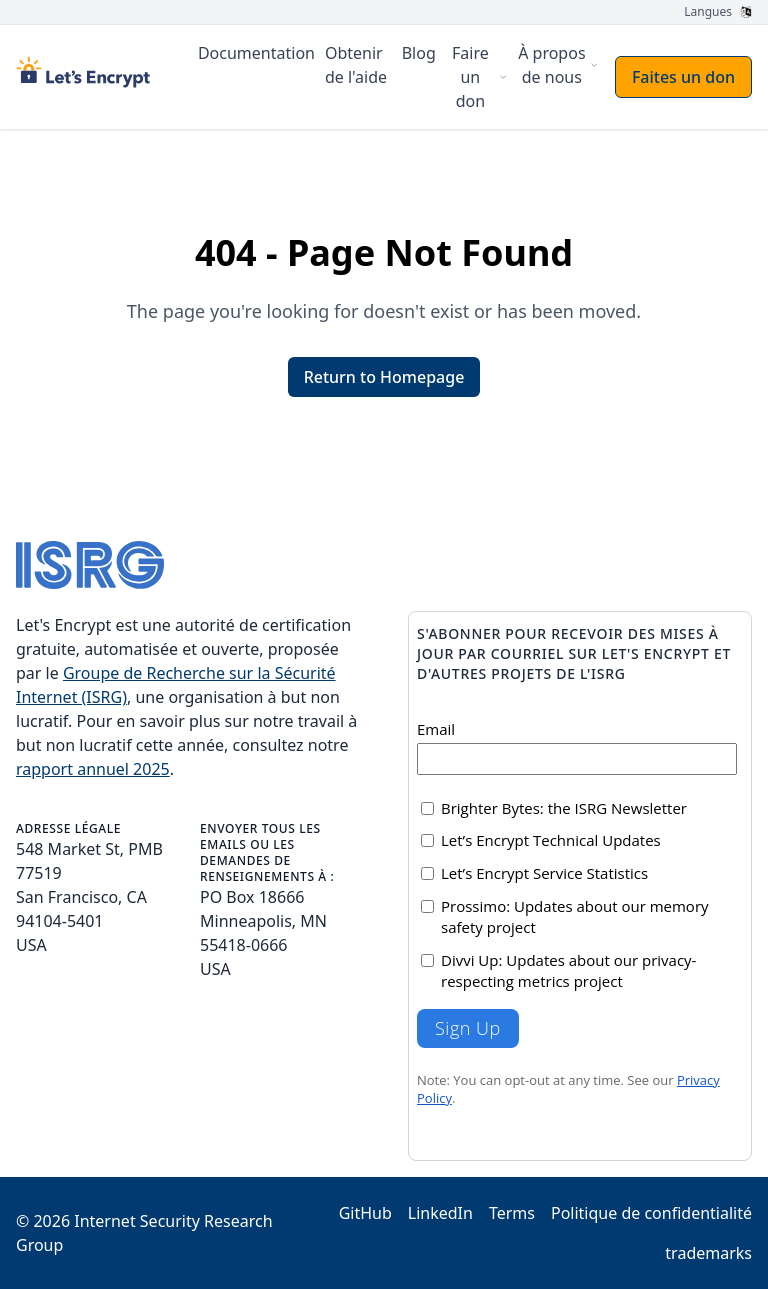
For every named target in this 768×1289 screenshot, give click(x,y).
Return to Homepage (384, 377)
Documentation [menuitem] (256, 53)
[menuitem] (476, 77)
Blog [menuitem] (419, 53)
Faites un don (683, 77)
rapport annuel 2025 (93, 769)
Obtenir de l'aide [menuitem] (356, 65)
